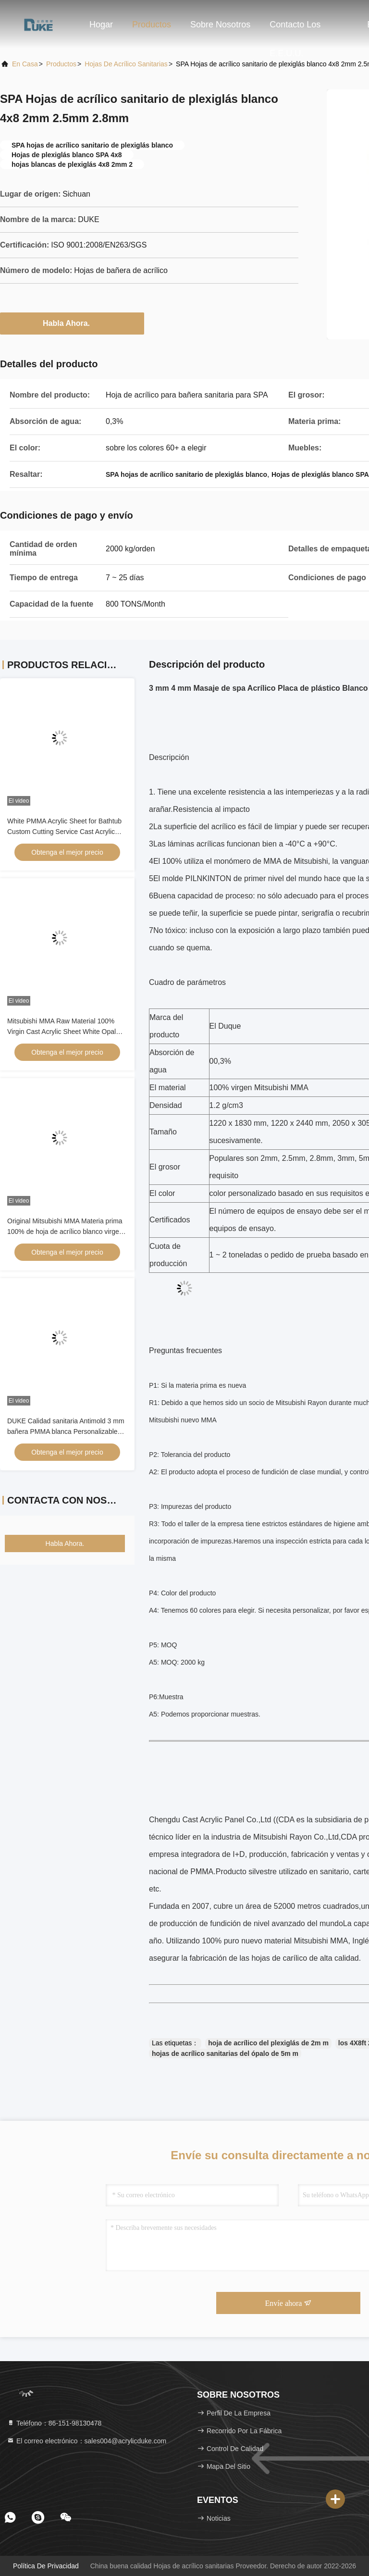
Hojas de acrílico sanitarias (126, 64)
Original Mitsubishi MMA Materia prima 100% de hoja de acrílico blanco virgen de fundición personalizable (65, 1231)
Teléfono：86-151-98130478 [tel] (54, 2423)
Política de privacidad (46, 2566)
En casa (25, 64)
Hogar (101, 24)
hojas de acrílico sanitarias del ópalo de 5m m (225, 2053)
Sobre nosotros (220, 24)
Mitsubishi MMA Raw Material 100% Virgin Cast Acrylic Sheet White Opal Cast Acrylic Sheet (61, 1031)
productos (61, 64)
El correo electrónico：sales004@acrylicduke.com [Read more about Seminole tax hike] (86, 2441)
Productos (151, 24)
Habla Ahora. (72, 323)
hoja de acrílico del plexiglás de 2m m (268, 2043)
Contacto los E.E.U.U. (295, 29)
